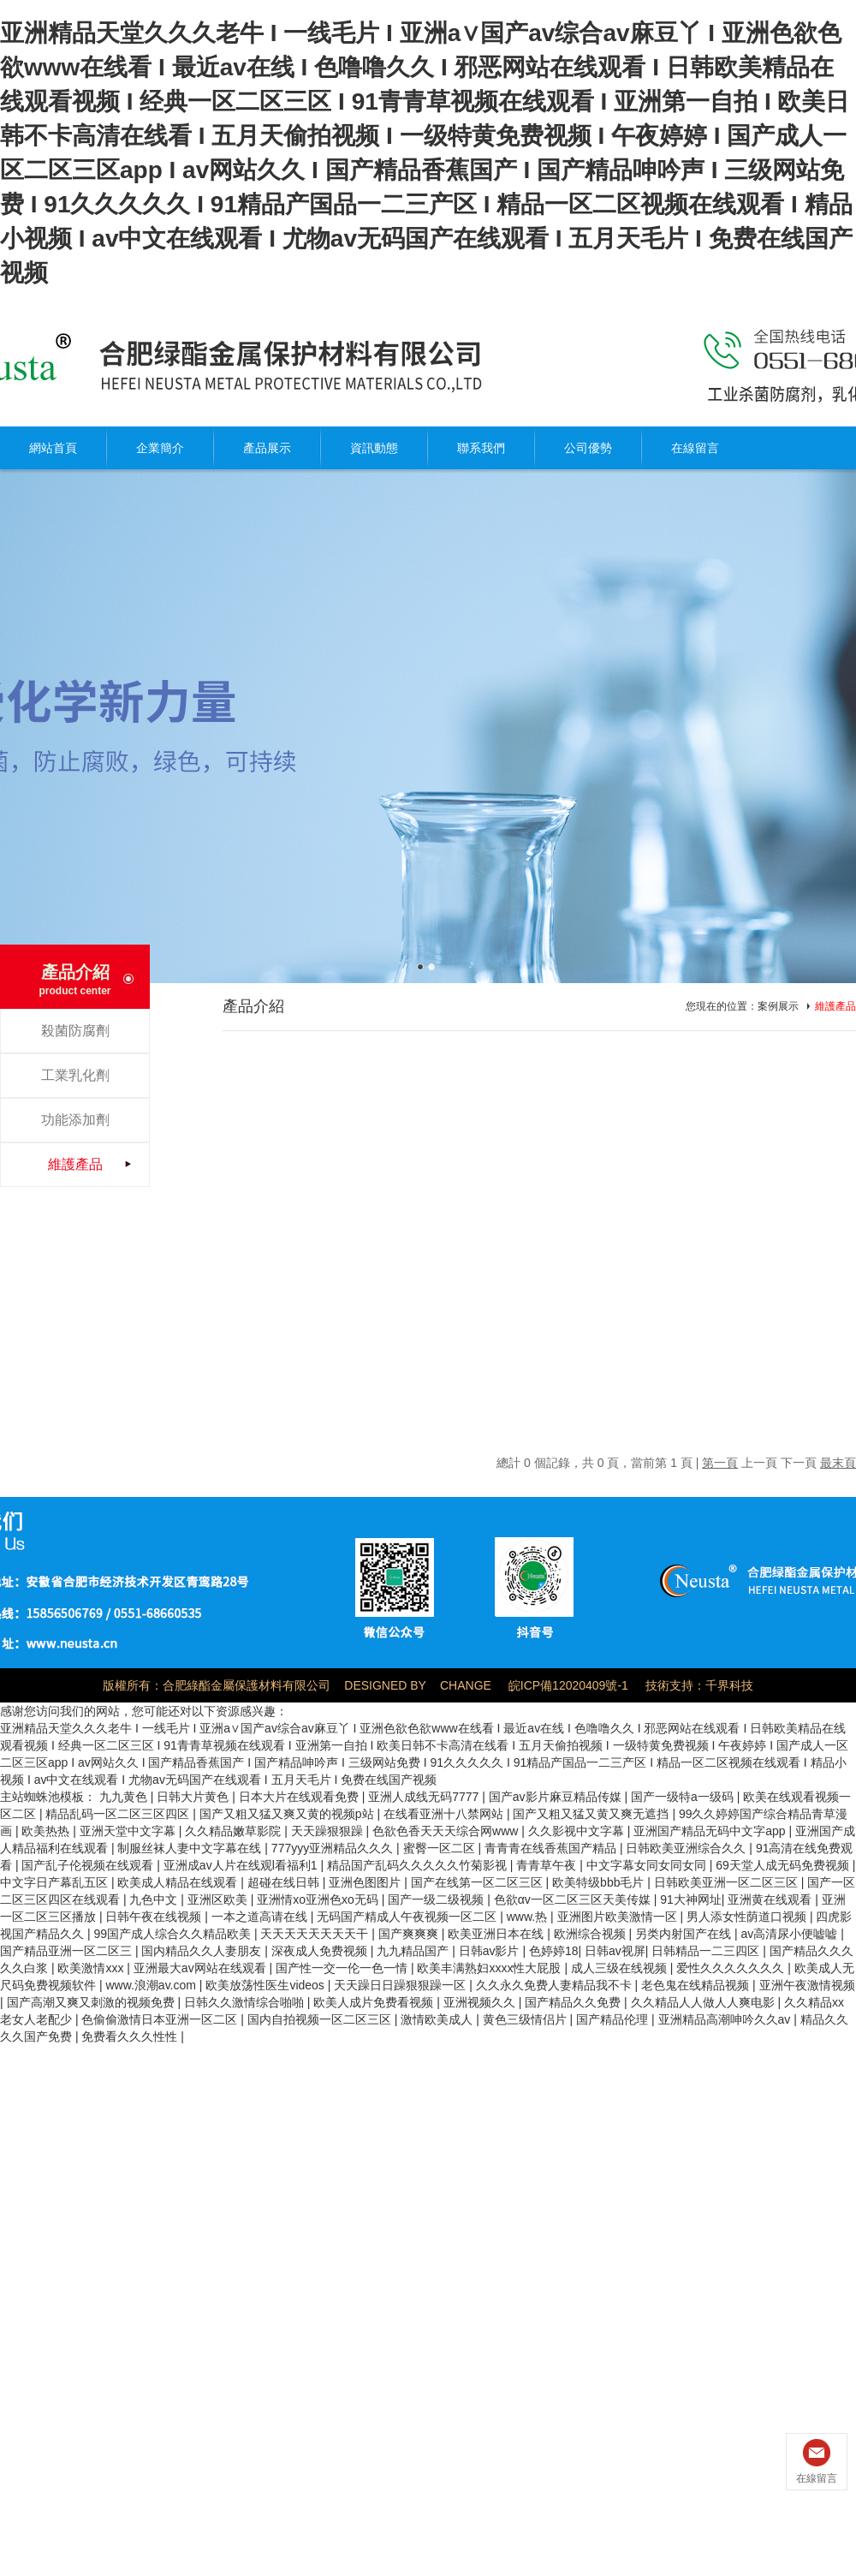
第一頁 (720, 1463)
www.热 (528, 1916)
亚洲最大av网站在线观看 (202, 1968)
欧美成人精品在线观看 (179, 1882)
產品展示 (267, 448)
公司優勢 (588, 448)
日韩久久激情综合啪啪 (245, 2002)
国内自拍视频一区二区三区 (321, 2019)
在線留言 (695, 448)
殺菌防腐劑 (75, 1030)
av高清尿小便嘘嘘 (791, 1934)
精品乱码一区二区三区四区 (119, 1814)
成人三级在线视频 (620, 1968)
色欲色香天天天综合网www (446, 1831)
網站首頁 (53, 448)
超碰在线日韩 (285, 1882)
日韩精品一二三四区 (707, 1951)
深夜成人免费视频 (321, 1951)
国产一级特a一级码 (684, 1797)
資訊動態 (374, 448)
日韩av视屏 (615, 1951)
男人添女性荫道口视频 (748, 1916)
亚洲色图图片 (366, 1882)
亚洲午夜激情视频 (807, 1985)
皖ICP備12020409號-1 (568, 1685)
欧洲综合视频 (591, 1934)
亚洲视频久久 (481, 2002)
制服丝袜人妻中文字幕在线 (191, 1848)
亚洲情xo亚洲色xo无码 (319, 1899)
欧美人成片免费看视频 (375, 2002)
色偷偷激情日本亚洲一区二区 (161, 2019)
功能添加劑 (75, 1119)
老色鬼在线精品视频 (696, 1985)
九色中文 (155, 1899)
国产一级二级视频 (437, 1899)
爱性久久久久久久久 (732, 1968)
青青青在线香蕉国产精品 (552, 1848)
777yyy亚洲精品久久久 (333, 1848)
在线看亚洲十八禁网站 (445, 1814)
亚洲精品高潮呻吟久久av (726, 2019)
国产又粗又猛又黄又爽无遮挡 (592, 1814)
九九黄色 (125, 1797)
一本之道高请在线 (261, 1916)
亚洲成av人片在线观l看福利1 (242, 1865)
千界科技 (729, 1685)
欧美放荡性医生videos (266, 1985)
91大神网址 (691, 1899)
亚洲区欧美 (219, 1899)
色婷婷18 (554, 1951)
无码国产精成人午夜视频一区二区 (408, 1916)
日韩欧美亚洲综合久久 (687, 1848)
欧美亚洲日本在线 (497, 1934)
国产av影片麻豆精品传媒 (557, 1797)
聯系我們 (481, 448)
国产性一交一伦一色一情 (343, 1968)
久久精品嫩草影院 (234, 1831)
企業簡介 (160, 448)
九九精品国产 (414, 1951)
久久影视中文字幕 (577, 1831)
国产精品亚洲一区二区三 (67, 1951)
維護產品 (75, 1164)
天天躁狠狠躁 (328, 1831)
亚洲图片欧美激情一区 (619, 1916)
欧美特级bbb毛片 (599, 1882)
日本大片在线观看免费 (300, 1797)
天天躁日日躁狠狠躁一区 (401, 1985)
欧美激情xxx (92, 1968)
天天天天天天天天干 (316, 1934)
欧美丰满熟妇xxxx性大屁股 (490, 1968)
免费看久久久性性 (131, 2036)
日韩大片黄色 (194, 1797)
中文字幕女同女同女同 (648, 1865)
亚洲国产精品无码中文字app (710, 1831)
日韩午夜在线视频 (155, 1916)
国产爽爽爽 (410, 1934)
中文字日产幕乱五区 (55, 1882)
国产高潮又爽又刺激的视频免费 (92, 2002)
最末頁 (838, 1463)
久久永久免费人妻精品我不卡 (555, 1985)
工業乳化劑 (75, 1075)
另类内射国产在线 (684, 1934)
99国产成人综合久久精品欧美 (173, 1934)
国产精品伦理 (613, 2019)
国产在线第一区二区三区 (478, 1882)
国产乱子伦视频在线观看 (89, 1865)
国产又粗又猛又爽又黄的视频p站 (288, 1814)
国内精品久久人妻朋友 (203, 1951)
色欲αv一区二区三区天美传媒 (574, 1899)
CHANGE (465, 1685)
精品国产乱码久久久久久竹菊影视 (418, 1865)
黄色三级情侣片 (526, 2019)
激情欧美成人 (438, 2019)
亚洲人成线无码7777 (425, 1797)
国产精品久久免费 (574, 2002)
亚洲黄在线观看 (771, 1899)
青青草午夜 (548, 1865)
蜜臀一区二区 (441, 1848)
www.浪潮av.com (152, 1985)
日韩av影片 (491, 1951)
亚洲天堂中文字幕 (129, 1831)
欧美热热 (47, 1831)
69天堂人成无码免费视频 (784, 1865)
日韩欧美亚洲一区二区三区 (727, 1882)
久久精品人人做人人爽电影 (704, 2002)
